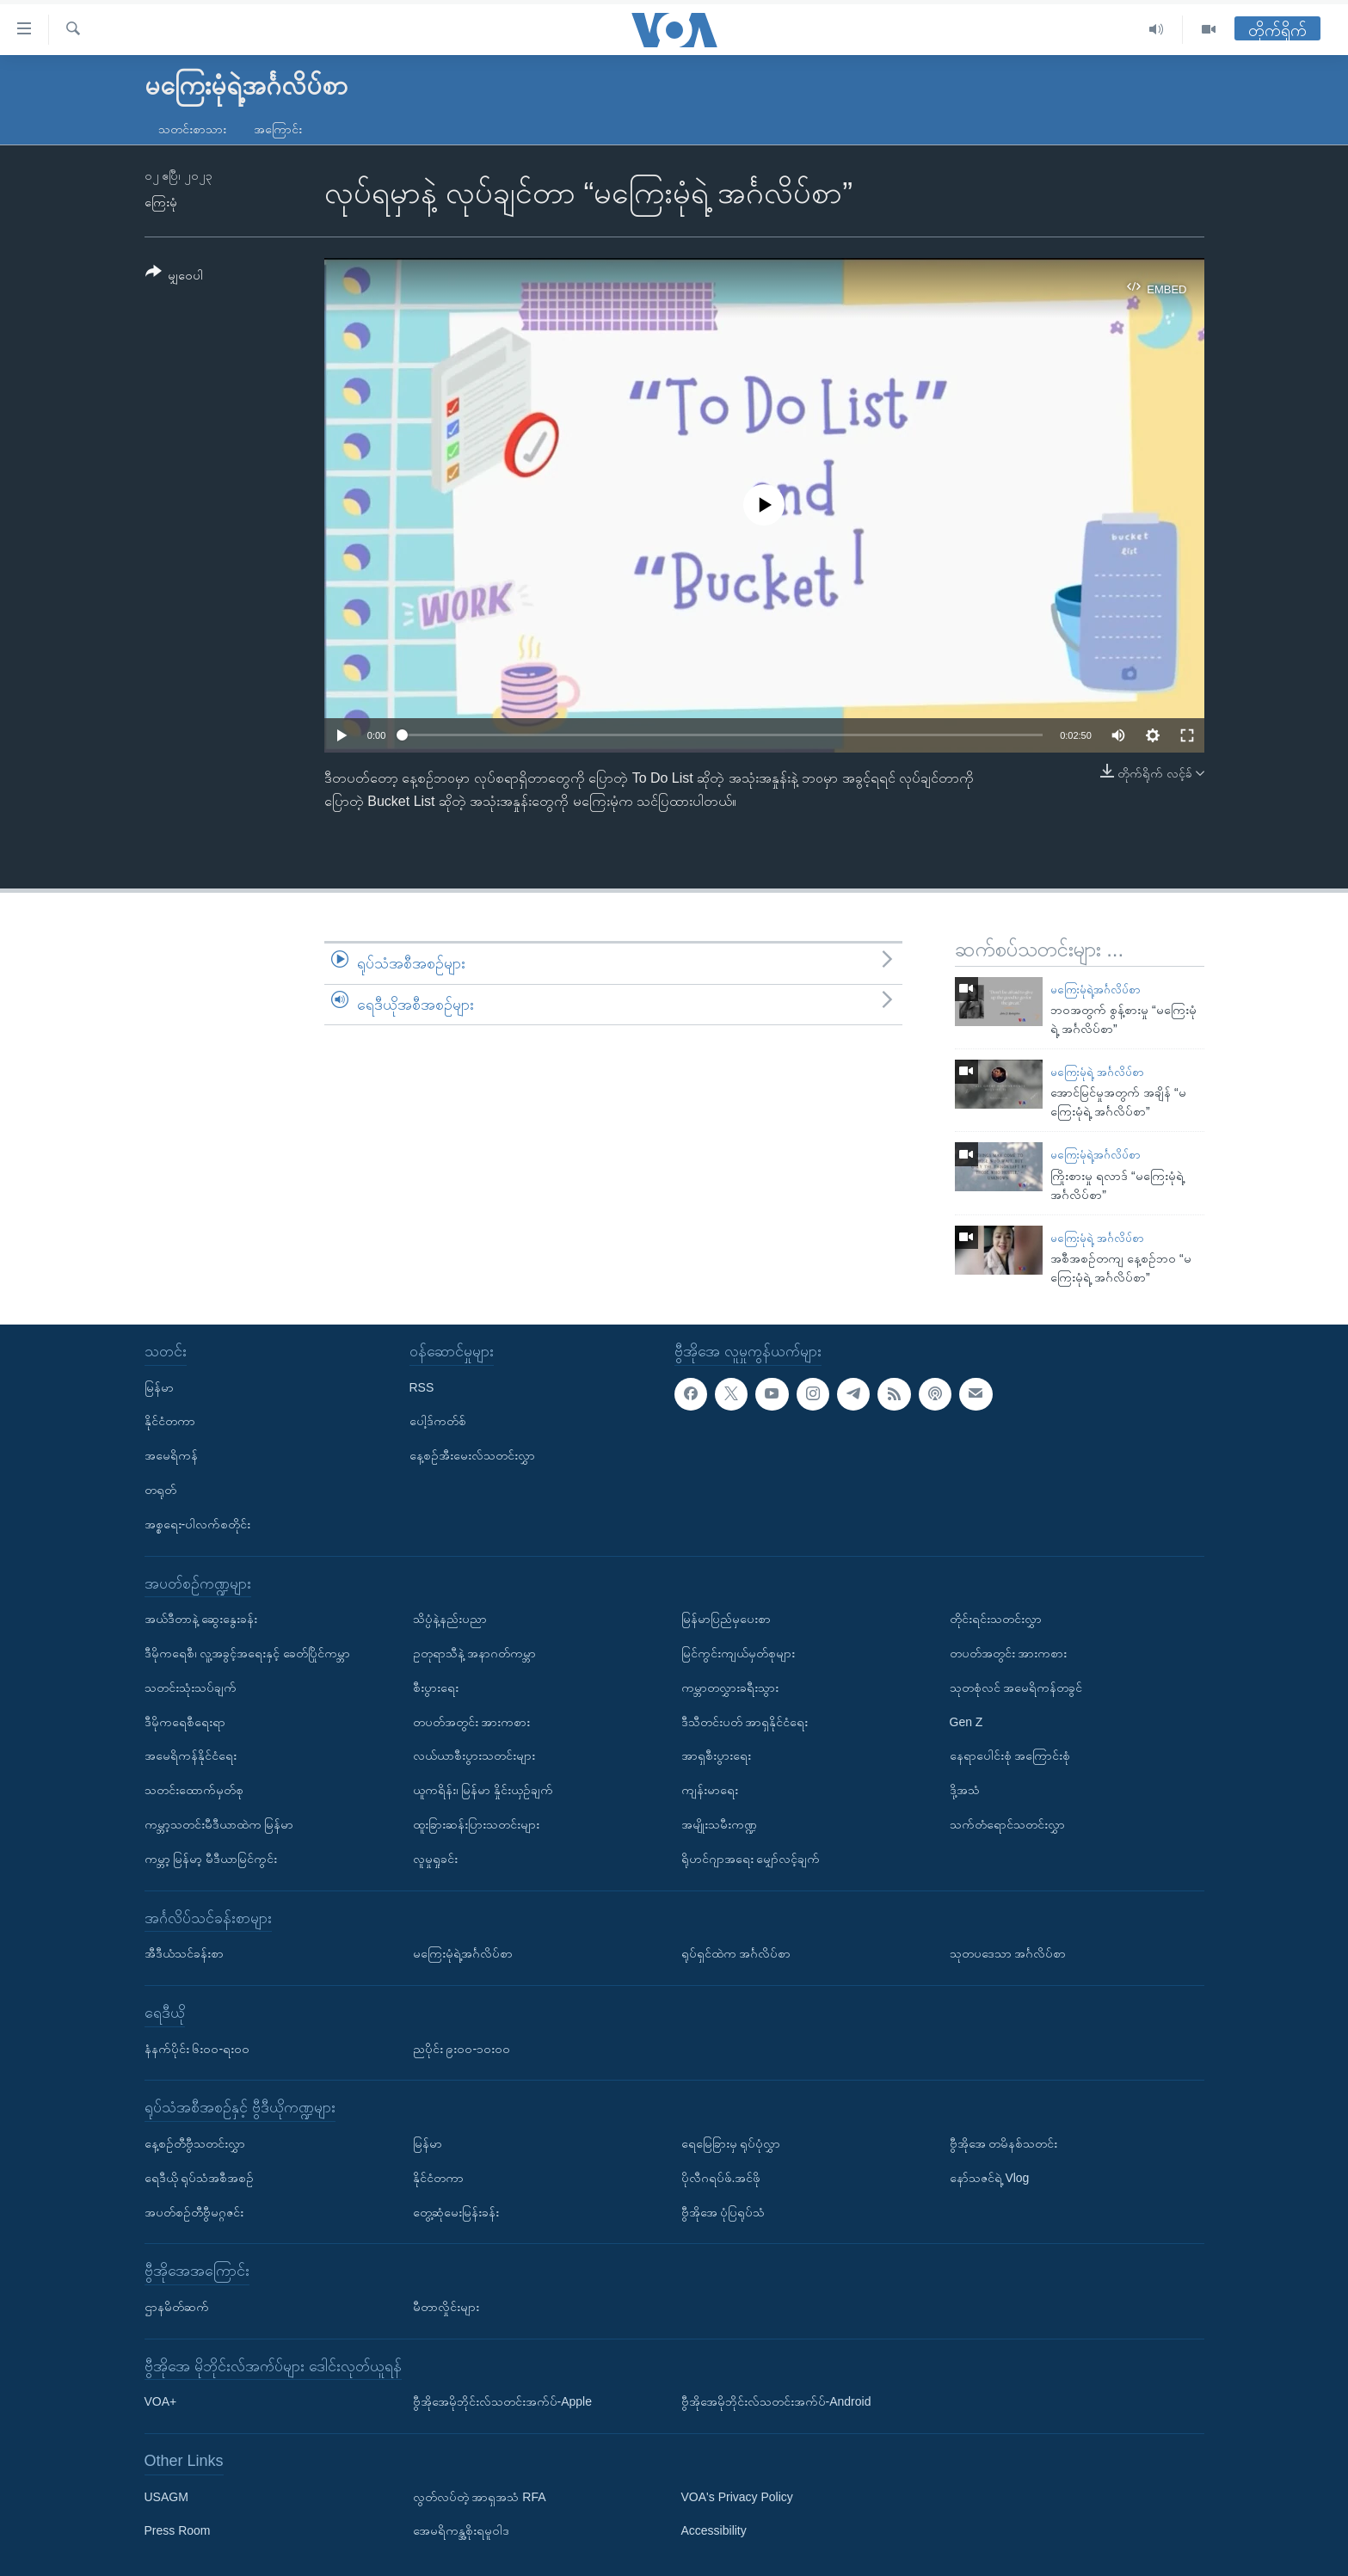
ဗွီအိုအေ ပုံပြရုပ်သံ (723, 2211)
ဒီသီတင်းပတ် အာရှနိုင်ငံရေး (745, 1721)
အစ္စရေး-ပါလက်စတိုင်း (198, 1524)
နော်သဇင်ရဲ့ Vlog (990, 2178)
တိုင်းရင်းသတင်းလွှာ (996, 1619)
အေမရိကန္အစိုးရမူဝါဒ (461, 2530)
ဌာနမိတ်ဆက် (177, 2307)
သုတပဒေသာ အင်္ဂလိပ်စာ (1008, 1953)
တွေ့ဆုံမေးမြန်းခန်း (456, 2211)
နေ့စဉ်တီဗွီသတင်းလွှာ (195, 2143)
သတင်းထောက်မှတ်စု (194, 1790)
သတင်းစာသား (192, 129)
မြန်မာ (159, 1386)
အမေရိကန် (171, 1455)
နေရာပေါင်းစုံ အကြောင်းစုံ (1010, 1755)
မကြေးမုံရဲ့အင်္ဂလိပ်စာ (1095, 989)
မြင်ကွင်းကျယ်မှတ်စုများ (738, 1653)
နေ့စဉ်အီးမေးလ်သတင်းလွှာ (472, 1455)
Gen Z (966, 1721)
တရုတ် (160, 1490)
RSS (421, 1386)
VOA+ (161, 2401)
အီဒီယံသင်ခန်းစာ (184, 1953)
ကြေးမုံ (161, 202)
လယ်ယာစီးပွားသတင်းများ (474, 1755)
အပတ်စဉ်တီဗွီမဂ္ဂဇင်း (194, 2211)
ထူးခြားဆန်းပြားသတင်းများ (476, 1824)
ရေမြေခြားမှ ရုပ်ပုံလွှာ (731, 2143)
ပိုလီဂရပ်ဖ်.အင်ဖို (721, 2178)
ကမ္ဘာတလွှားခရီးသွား (730, 1687)
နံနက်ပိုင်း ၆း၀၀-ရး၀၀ (197, 2048)
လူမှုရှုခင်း (435, 1859)
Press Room (178, 2530)
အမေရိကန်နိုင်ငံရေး (191, 1755)
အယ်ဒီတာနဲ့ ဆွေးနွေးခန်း (201, 1619)
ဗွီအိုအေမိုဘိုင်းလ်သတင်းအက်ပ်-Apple (502, 2401)
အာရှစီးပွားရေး (716, 1755)
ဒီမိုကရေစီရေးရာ (185, 1721)
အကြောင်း (278, 129)
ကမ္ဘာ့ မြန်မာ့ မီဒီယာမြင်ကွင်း (211, 1859)
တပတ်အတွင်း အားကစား (472, 1721)
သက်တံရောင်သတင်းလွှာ (1007, 1824)
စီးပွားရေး (436, 1687)
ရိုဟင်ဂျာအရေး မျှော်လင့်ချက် (751, 1859)
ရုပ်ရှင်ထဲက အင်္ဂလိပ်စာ (736, 1953)
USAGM (166, 2496)
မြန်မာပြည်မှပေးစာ (726, 1619)
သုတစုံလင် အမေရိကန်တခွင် (1016, 1687)
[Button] (174, 276)
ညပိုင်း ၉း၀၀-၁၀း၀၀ (462, 2048)
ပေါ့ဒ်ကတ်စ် (437, 1421)
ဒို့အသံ (965, 1790)
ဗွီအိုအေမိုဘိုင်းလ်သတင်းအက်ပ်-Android (776, 2401)
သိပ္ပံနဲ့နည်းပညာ (450, 1619)
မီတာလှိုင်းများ (446, 2307)
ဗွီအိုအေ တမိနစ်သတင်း (1004, 2143)
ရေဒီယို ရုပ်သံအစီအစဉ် (200, 2178)
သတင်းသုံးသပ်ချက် (191, 1687)
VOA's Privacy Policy (737, 2496)
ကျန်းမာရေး (709, 1790)
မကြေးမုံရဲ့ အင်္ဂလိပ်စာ (1097, 1072)
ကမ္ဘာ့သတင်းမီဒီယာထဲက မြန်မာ (219, 1824)
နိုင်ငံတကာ (170, 1421)
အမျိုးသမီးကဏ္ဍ (719, 1824)
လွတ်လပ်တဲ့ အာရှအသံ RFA (479, 2496)
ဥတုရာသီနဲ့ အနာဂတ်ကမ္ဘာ (475, 1653)
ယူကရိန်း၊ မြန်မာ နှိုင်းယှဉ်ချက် (483, 1790)
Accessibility (714, 2530)
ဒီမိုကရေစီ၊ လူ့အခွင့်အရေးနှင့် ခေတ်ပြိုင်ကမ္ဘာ (248, 1653)
